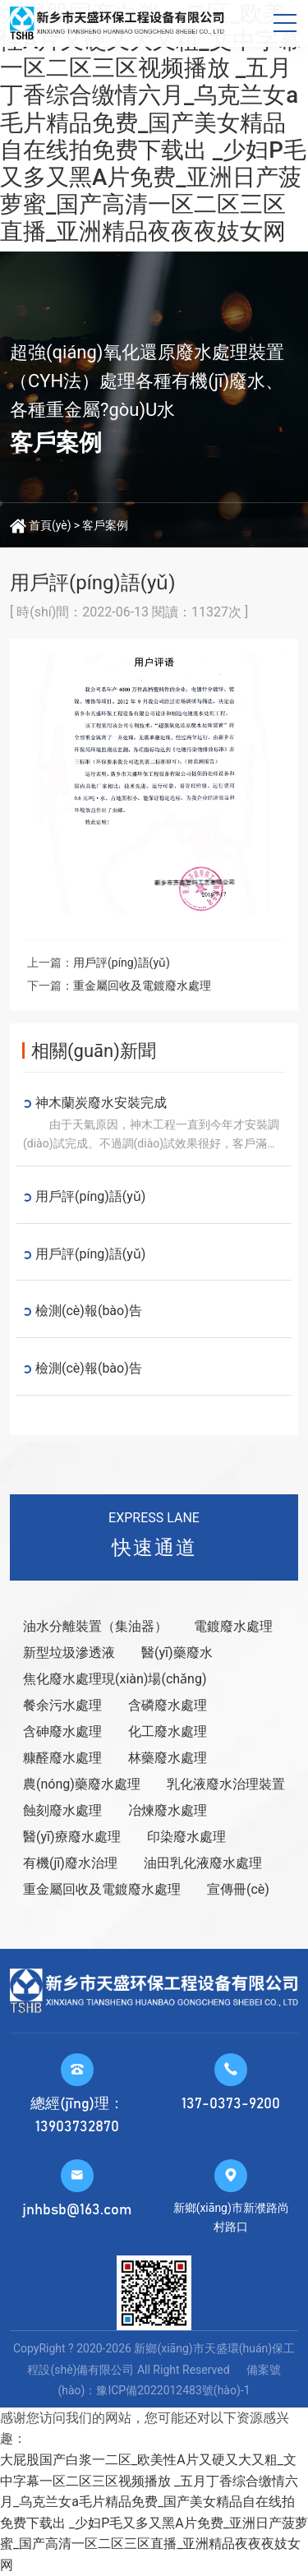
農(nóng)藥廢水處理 (81, 1784)
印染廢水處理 (186, 1836)
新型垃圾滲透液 (69, 1652)
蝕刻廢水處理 (62, 1810)
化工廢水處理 (167, 1731)
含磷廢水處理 (167, 1705)
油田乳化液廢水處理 (203, 1863)
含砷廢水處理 (62, 1731)
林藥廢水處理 (167, 1758)
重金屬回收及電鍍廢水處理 (142, 985)
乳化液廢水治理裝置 (226, 1784)
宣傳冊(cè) (238, 1889)
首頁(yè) (50, 525)
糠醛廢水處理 (62, 1758)
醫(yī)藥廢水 (177, 1652)
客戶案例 (105, 525)
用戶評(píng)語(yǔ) (121, 962)
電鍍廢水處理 (233, 1626)
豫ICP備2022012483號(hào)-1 (173, 2390)
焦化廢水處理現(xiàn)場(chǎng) (114, 1679)
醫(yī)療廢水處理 (72, 1836)
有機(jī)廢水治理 (70, 1863)
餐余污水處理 (62, 1705)
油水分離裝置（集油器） (95, 1626)
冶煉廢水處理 (167, 1810)
